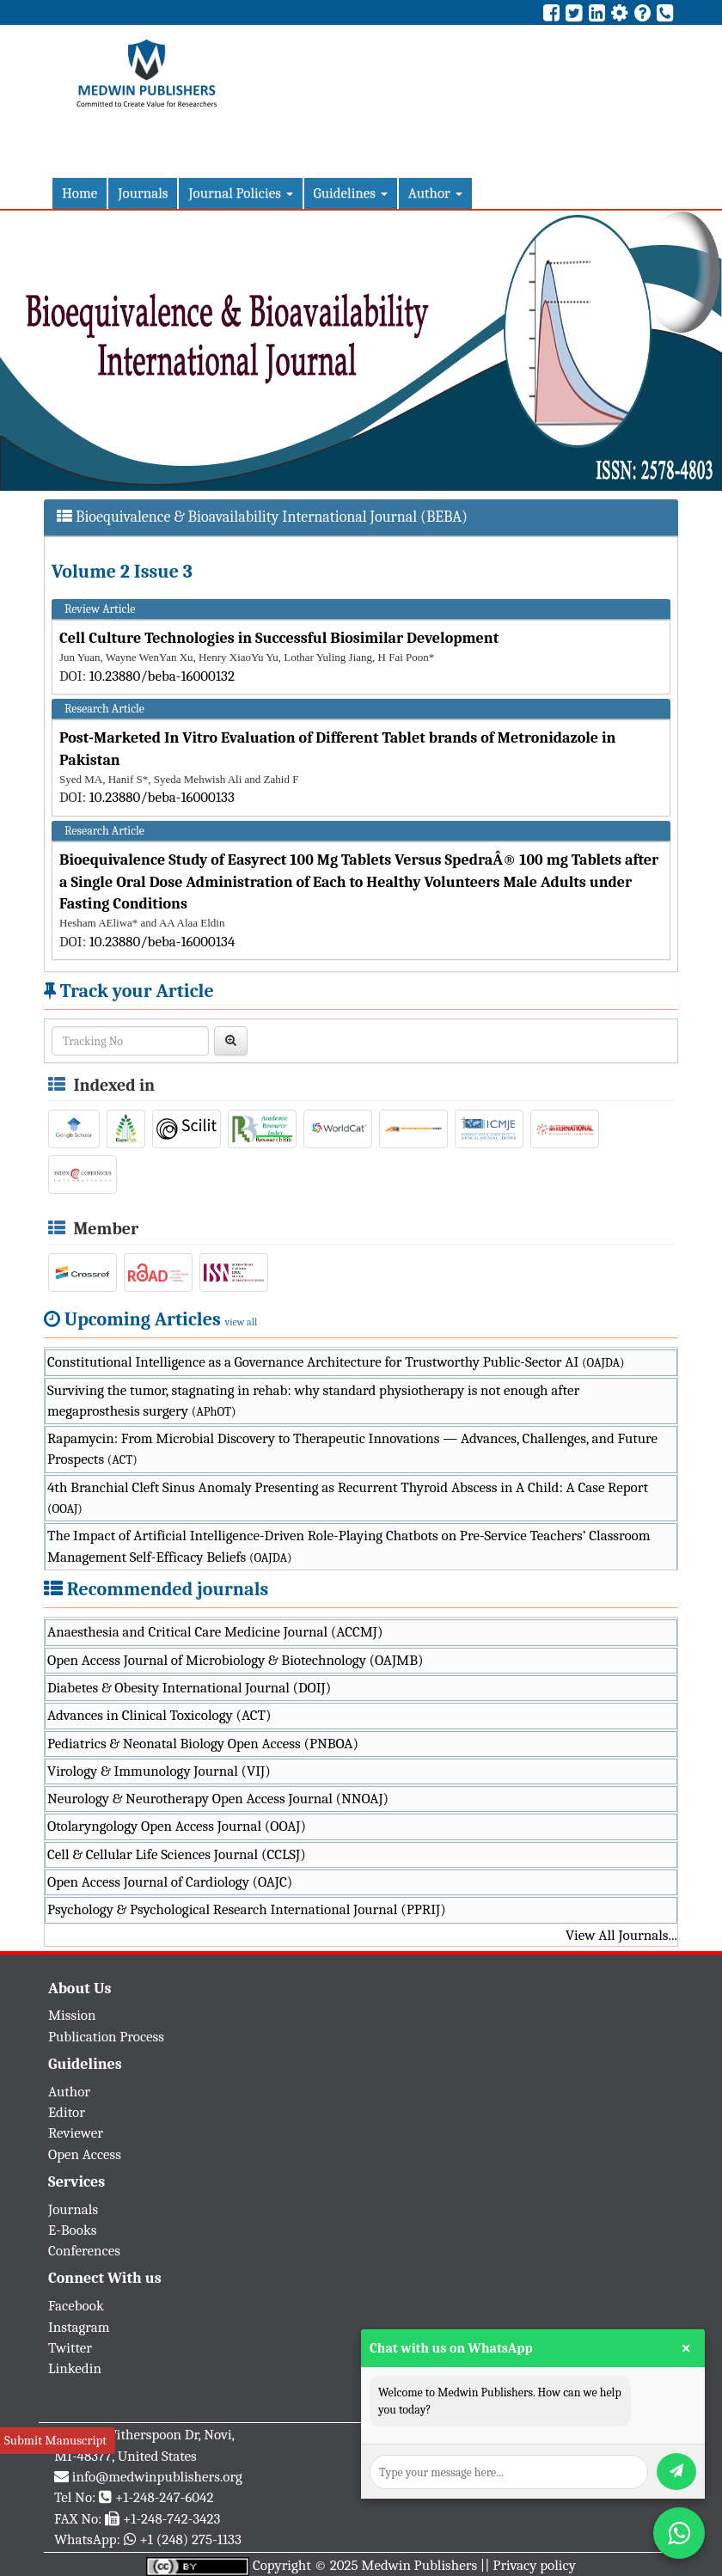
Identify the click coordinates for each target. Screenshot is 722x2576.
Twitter (70, 2348)
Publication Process (106, 2036)
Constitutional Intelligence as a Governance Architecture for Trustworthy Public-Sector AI (336, 1362)
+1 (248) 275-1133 (190, 2539)
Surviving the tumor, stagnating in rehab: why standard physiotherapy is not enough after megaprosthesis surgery (313, 1400)
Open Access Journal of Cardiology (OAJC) (169, 1882)
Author (435, 193)
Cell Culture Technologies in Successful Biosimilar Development (279, 638)
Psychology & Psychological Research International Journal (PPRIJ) (246, 1909)
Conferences (84, 2251)
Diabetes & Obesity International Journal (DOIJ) (189, 1688)
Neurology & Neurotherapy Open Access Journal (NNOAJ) (218, 1798)
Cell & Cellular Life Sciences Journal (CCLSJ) (176, 1854)
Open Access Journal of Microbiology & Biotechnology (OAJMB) (235, 1660)
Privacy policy (534, 2565)
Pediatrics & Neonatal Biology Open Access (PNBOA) (202, 1743)
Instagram (79, 2327)
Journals (143, 193)
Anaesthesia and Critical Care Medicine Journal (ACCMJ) (214, 1632)
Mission (72, 2015)
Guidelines (351, 193)
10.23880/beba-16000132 (162, 676)
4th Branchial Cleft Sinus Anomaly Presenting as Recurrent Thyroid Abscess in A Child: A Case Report (347, 1497)
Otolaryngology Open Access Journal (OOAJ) (176, 1826)
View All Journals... (621, 1935)
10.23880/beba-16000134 (162, 941)
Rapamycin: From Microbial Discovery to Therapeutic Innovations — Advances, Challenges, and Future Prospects (352, 1448)
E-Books (72, 2230)
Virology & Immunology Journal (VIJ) (159, 1771)
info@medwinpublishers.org (157, 2477)
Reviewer (75, 2133)
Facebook (76, 2306)
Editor (66, 2112)
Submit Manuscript (55, 2440)
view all (241, 1322)
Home (79, 193)
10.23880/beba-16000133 (162, 797)
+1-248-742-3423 (171, 2519)
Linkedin (74, 2368)
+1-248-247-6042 (164, 2497)
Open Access (84, 2154)
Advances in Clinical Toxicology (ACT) (159, 1715)
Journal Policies (240, 193)
